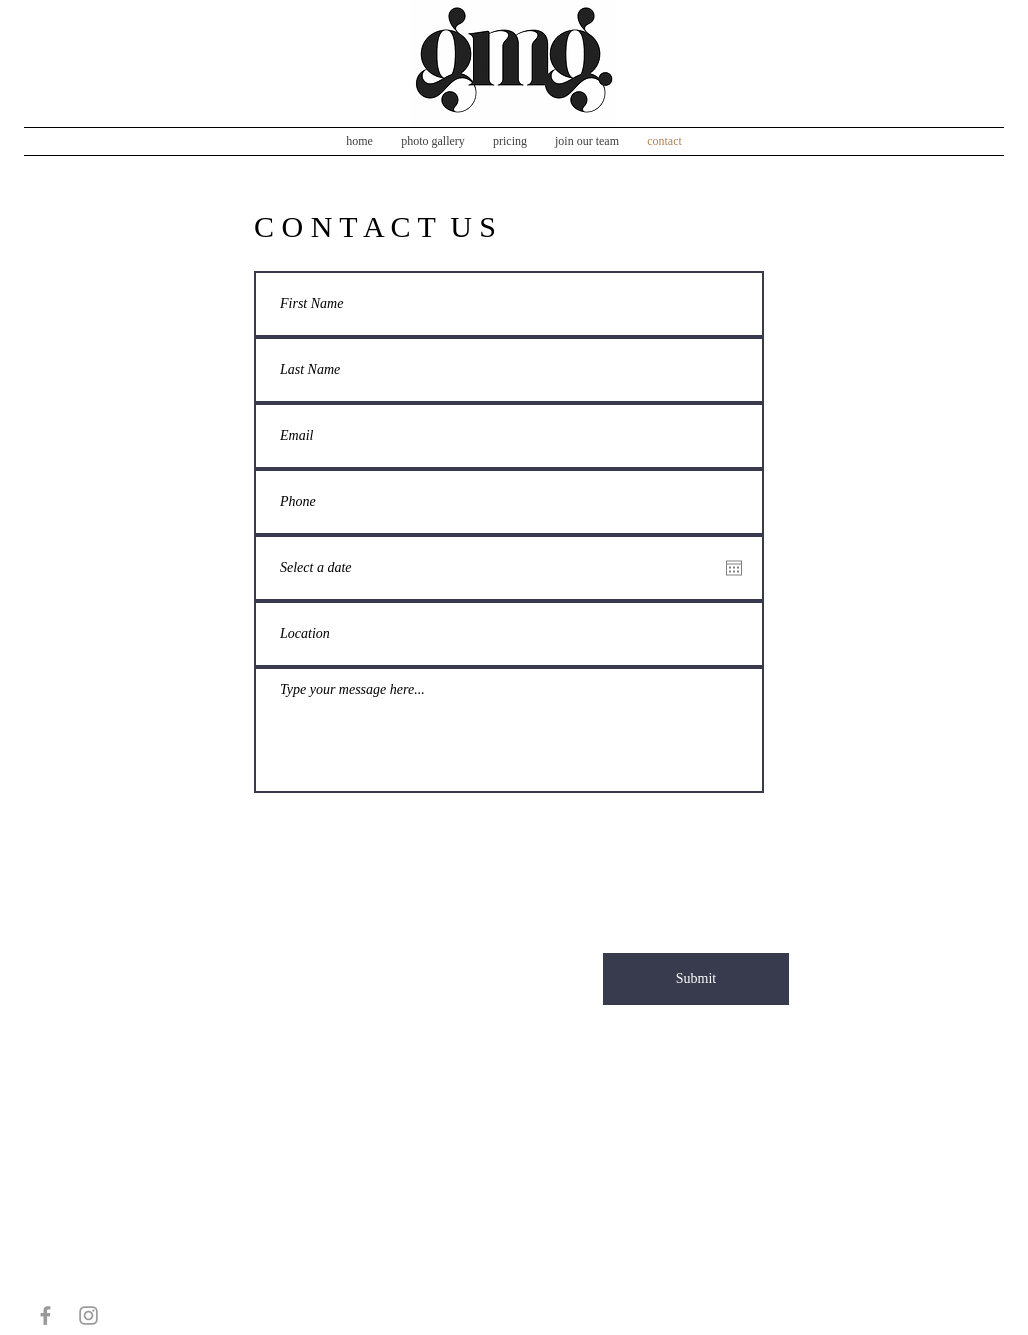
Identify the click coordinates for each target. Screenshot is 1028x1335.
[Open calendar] (734, 568)
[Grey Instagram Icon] (88, 1315)
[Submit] (696, 979)
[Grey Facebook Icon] (45, 1315)
